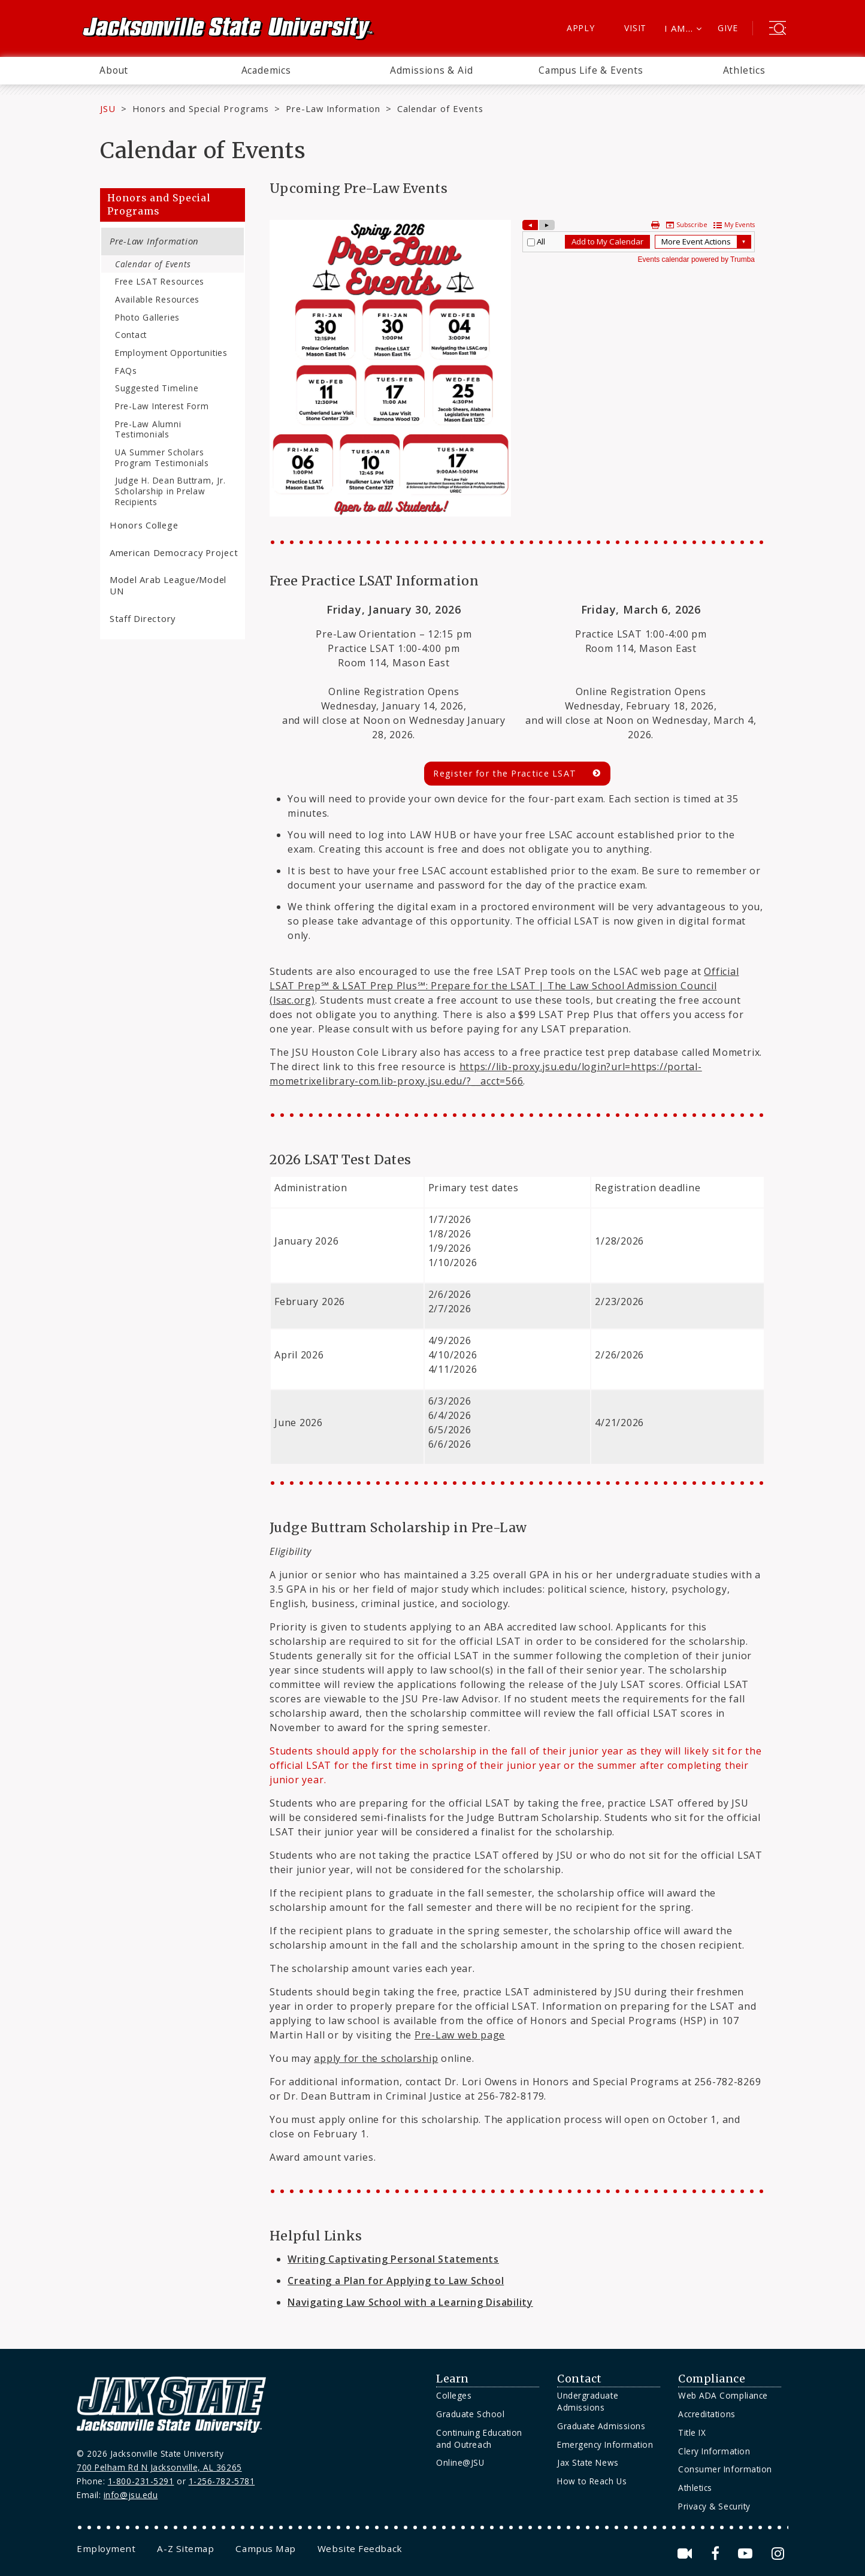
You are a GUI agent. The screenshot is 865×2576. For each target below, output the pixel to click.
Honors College (144, 525)
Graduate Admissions (601, 2426)
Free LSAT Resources (159, 281)
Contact (131, 334)
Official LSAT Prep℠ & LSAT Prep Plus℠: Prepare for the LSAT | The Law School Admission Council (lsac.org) (504, 986)
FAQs (126, 370)
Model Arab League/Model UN (168, 585)
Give (727, 28)
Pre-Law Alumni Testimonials (148, 429)
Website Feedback (360, 2548)
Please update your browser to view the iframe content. (638, 242)
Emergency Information (605, 2444)
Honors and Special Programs (200, 108)
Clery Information (714, 2451)
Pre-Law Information (333, 108)
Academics (266, 70)
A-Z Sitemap (185, 2548)
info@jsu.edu (131, 2494)
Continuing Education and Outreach (479, 2438)
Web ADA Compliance (723, 2395)
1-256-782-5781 (222, 2481)
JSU (108, 108)
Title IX (692, 2432)
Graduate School (470, 2414)
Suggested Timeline (156, 388)
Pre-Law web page (460, 2035)
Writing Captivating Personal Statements (393, 2259)
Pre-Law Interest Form (162, 406)
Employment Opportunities (171, 352)
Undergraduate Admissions (587, 2401)
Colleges (453, 2395)
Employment (106, 2548)
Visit (635, 28)
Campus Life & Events (591, 70)
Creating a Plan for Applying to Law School (396, 2280)
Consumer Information (725, 2469)
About (113, 70)
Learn (452, 2378)
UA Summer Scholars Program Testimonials (162, 457)
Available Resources (157, 299)
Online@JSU (460, 2462)
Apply (581, 28)
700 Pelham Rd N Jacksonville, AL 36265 (159, 2467)
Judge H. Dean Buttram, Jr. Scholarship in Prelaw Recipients (170, 491)
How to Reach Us (592, 2481)
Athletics (744, 70)
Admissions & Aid (431, 70)
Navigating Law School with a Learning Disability (410, 2302)
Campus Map (265, 2548)
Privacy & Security (714, 2506)
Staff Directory (143, 618)
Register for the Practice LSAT (504, 773)
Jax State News (588, 2462)
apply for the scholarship (376, 2058)
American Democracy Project (174, 552)
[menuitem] (114, 70)
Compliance (711, 2378)
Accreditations (707, 2414)
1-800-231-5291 (141, 2481)
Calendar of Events (152, 264)
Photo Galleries (147, 317)
